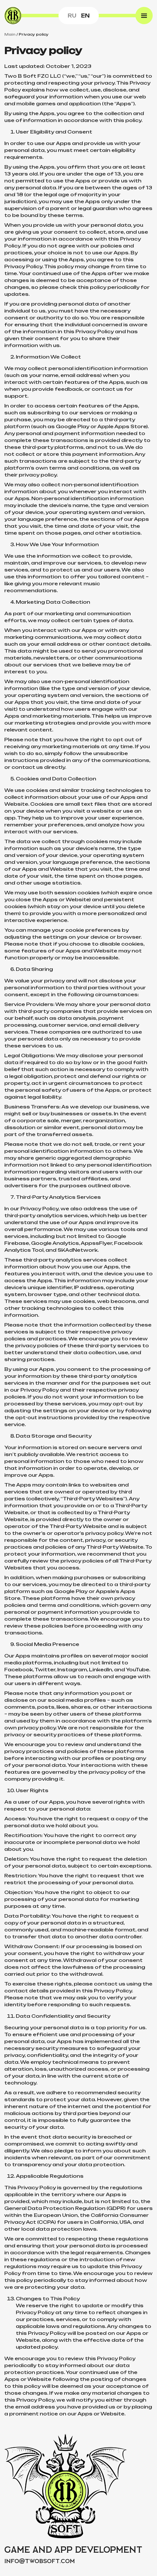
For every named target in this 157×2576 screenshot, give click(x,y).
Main (10, 34)
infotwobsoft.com (39, 2561)
